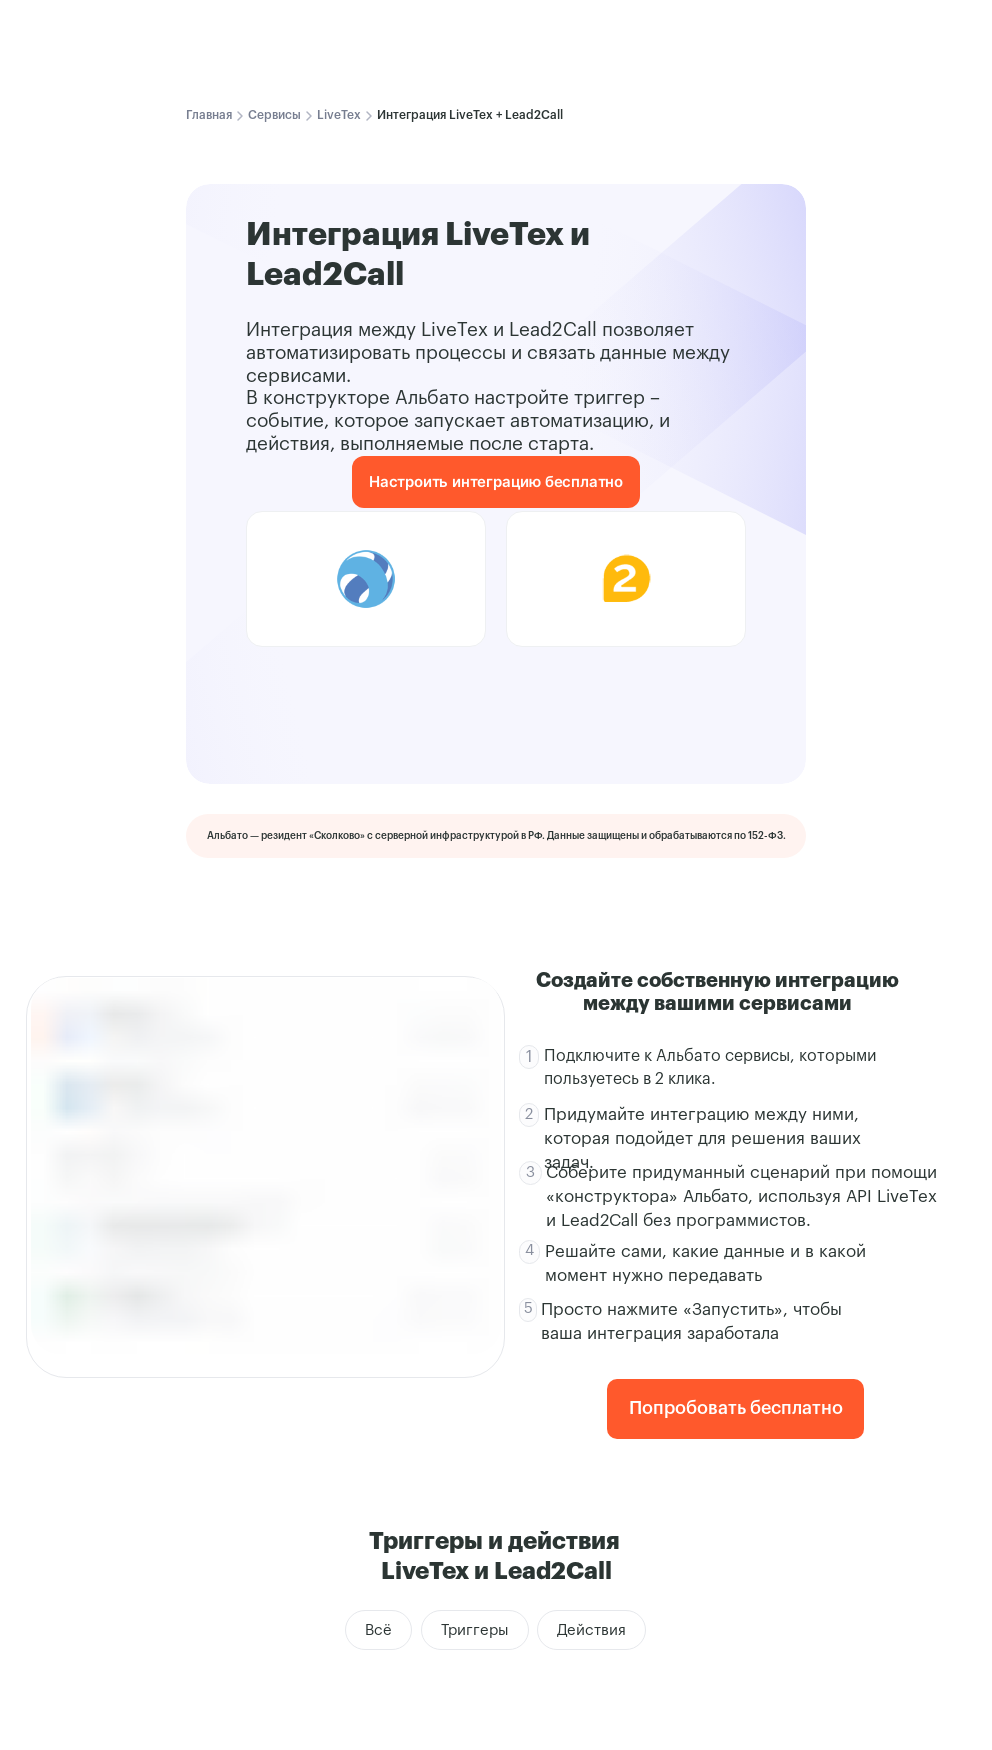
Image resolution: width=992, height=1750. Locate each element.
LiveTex (339, 115)
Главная (209, 115)
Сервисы (274, 115)
